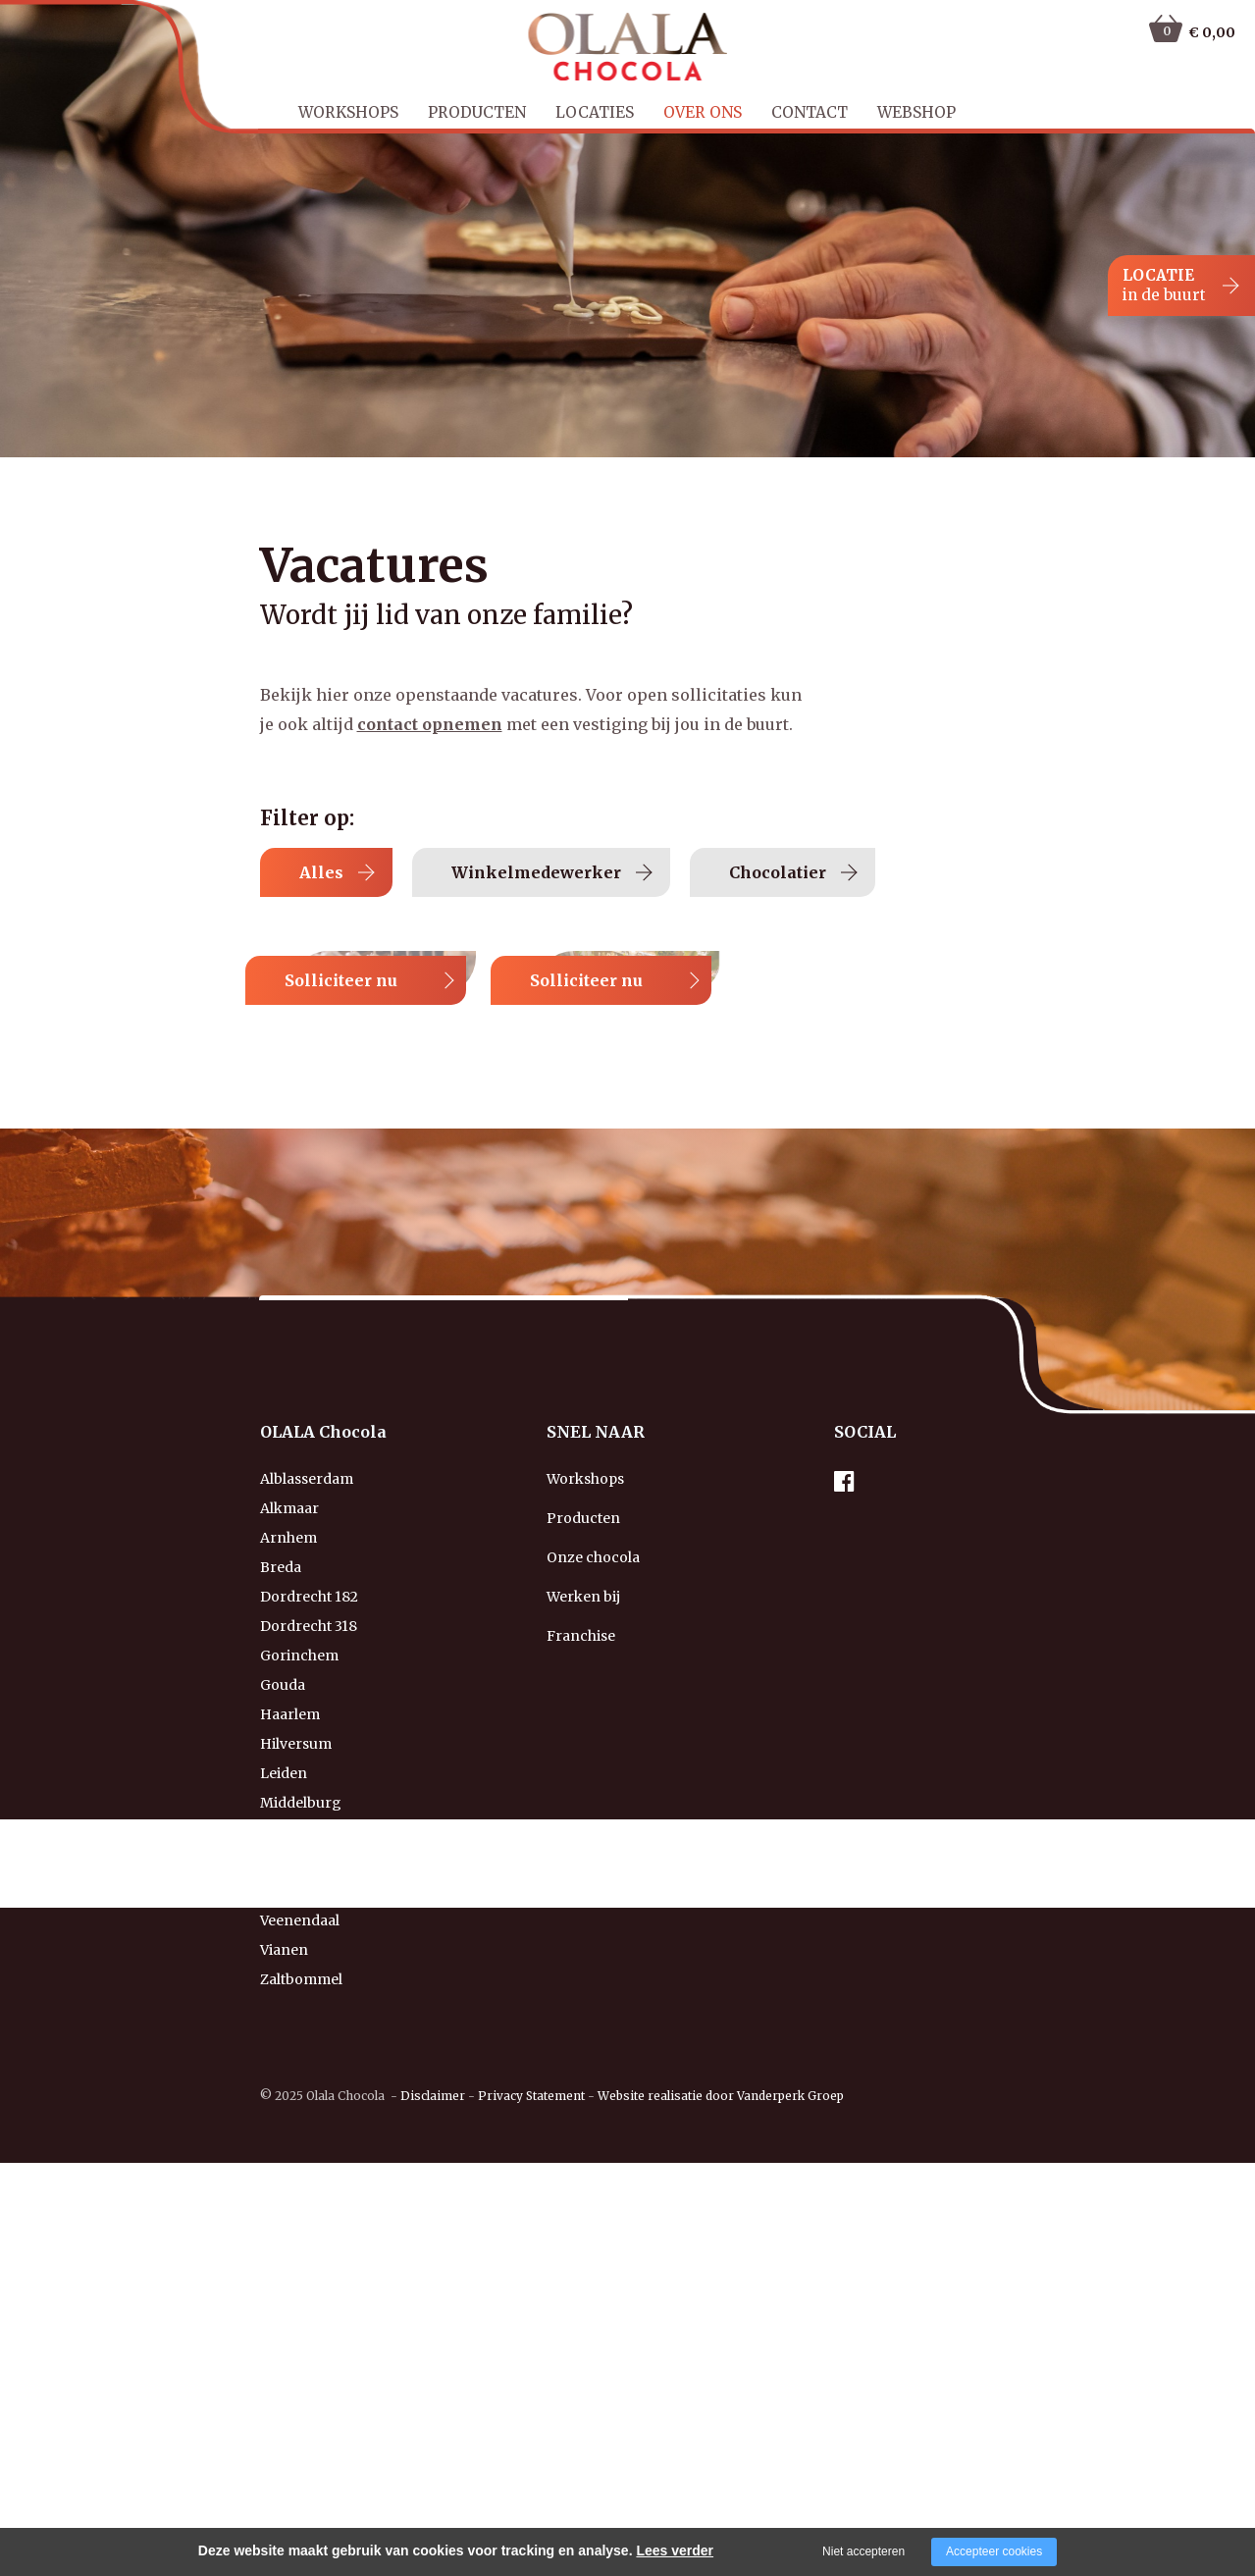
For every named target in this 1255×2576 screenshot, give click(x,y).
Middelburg (300, 2186)
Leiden (283, 2157)
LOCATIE (1164, 286)
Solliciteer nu (831, 1039)
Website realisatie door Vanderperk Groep (721, 2479)
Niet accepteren (863, 2551)
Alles (357, 872)
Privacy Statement (531, 2479)
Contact (809, 112)
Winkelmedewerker (608, 872)
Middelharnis (305, 2216)
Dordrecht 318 (308, 2010)
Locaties (594, 112)
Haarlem (290, 2098)
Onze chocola (593, 1941)
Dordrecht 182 (309, 1980)
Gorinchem (299, 2039)
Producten (477, 112)
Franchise (581, 2019)
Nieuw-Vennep (310, 2245)
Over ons (702, 112)
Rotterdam (297, 2275)
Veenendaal (300, 2304)
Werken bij (583, 1980)
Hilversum (296, 2127)
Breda (280, 1951)
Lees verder (674, 2550)
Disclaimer (432, 2479)
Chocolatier (858, 872)
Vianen (284, 2333)
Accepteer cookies (994, 2551)
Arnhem (288, 1921)
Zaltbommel (301, 2363)
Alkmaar (289, 1892)
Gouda (282, 2068)
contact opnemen (429, 724)
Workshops (348, 112)
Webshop (916, 112)
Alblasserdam (306, 1862)
